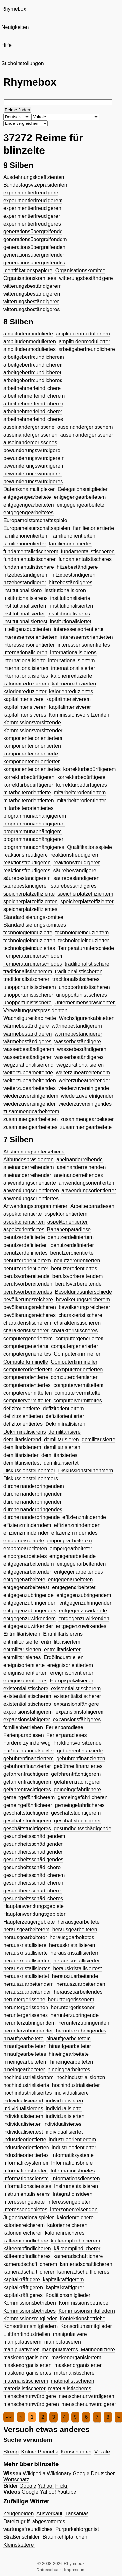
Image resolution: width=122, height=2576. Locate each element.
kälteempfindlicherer (77, 2248)
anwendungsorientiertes (31, 1198)
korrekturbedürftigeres (81, 785)
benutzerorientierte (72, 1253)
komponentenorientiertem (32, 738)
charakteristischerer (26, 1330)
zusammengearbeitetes (30, 1127)
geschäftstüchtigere (25, 1813)
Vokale (102, 2451)
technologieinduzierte (27, 932)
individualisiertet (64, 2132)
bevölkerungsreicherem (83, 1299)
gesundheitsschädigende (82, 1828)
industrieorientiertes (26, 2155)
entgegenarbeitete (24, 1579)
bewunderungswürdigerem (34, 458)
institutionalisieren (65, 590)
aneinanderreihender (27, 1175)
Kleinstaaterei (19, 2544)
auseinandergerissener (86, 435)
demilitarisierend (22, 1439)
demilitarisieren (61, 1439)
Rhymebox (13, 9)
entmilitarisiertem (60, 1642)
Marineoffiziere (98, 2349)
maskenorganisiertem (76, 2357)
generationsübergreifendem (35, 239)
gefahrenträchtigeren (27, 1782)
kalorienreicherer (22, 2233)
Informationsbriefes (72, 2170)
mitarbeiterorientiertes (28, 808)
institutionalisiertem (25, 606)
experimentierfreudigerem (32, 200)
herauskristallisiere (25, 1945)
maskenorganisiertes (27, 2373)
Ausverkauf (49, 2513)
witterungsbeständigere (86, 278)
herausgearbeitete (79, 1922)
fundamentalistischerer (29, 559)
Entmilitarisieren (21, 1634)
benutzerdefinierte (24, 1237)
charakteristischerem (27, 1323)
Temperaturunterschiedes (32, 963)
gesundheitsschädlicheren (33, 1883)
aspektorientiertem (66, 1214)
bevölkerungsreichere (28, 1299)
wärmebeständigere (26, 1026)
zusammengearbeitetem (31, 1111)
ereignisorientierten (25, 1673)
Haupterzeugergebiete (29, 1922)
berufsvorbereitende (26, 1276)
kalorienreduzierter (25, 691)
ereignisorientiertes (25, 1680)
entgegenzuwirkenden (83, 1618)
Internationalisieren (25, 652)
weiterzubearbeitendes (29, 1088)
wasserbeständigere (77, 1041)
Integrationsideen (73, 2194)
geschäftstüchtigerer (77, 1820)
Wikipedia (34, 2473)
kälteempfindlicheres (27, 2256)
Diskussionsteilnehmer (29, 1470)
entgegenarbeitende (72, 1556)
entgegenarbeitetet (73, 1587)
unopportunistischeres (81, 995)
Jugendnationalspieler (28, 2217)
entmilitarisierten (22, 1649)
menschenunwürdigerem (87, 2396)
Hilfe (6, 45)
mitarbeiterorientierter (81, 800)
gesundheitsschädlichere (32, 1867)
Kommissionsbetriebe (83, 2303)
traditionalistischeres (76, 979)
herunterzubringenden (83, 2023)
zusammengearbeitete (86, 1127)
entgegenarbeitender (27, 1572)
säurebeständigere (74, 870)
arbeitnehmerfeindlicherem (34, 396)
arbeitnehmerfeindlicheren (33, 403)
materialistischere (74, 2373)
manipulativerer (21, 2349)
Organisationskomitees (29, 278)
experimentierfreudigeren (32, 208)
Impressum (75, 2569)
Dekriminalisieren (65, 1424)
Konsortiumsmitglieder (86, 2326)
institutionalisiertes (69, 613)
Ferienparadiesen (23, 1735)
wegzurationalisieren (80, 1065)
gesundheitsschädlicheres (33, 1898)
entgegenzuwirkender (28, 1626)
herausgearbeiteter (25, 1937)
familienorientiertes (70, 543)
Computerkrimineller (74, 1361)
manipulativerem (22, 2342)
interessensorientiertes (84, 645)
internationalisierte (24, 660)
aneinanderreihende (79, 1159)
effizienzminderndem (27, 1525)
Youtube (66, 2492)
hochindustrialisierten (80, 2077)
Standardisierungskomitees (34, 925)
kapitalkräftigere (21, 2279)
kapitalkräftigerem (63, 2279)
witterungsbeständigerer (31, 301)
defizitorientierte (21, 1408)
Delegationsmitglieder (83, 489)
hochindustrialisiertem (28, 2077)
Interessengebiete (24, 2202)
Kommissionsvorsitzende (32, 722)
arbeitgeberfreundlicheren (32, 365)
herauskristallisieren (72, 1945)
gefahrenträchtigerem (76, 1774)
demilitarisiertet (61, 1463)
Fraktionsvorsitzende (77, 1743)
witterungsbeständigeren (31, 294)
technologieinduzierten (29, 940)
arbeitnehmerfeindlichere (32, 388)
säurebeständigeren (76, 878)
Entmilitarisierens (63, 1634)
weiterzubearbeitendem (83, 1072)
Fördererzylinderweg (27, 1743)
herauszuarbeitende (75, 1976)
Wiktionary (59, 2473)
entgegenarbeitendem (28, 1564)
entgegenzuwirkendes (81, 1626)
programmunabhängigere (32, 831)
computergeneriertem (28, 1338)
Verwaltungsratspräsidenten (35, 1010)
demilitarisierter (20, 1455)
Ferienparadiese (64, 1727)
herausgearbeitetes (72, 1937)
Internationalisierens (73, 652)
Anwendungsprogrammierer (35, 1206)
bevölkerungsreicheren (29, 1307)
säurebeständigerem (27, 878)
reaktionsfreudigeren (27, 862)
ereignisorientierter (72, 1673)
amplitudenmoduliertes (29, 349)
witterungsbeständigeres (31, 309)
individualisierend (23, 2100)
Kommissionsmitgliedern (86, 2310)
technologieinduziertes (29, 948)
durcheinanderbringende (31, 1517)
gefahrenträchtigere (25, 1774)
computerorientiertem (27, 1369)
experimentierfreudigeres (32, 224)
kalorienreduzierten (74, 683)
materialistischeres (69, 2388)
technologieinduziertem (82, 932)
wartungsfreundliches (27, 2529)
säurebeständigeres (74, 886)
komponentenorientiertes (32, 769)
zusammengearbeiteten (30, 1119)
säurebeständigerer (25, 886)
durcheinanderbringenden (32, 1494)
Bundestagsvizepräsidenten (35, 185)
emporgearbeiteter (71, 1548)
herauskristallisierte (25, 1953)
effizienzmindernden (77, 1525)
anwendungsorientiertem (87, 1183)
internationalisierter (73, 668)
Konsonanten (76, 2451)
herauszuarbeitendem (28, 1984)
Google (81, 2473)
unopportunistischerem (29, 987)
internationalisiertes (25, 676)
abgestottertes (48, 2521)
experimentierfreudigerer (31, 216)
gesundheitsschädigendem (34, 1836)
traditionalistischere (87, 963)
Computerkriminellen (78, 1354)
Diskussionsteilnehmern (85, 1470)
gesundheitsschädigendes (33, 1859)
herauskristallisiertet (26, 1976)
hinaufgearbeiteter (70, 2046)
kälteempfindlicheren (27, 2248)
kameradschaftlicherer (28, 2272)
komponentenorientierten (32, 746)
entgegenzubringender (85, 1603)
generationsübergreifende (32, 231)
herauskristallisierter (76, 1960)
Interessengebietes (25, 2209)
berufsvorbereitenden (27, 1284)
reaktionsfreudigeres (26, 870)
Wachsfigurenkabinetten (87, 1018)
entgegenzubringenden (30, 1603)
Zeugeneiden (18, 2513)
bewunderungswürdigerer (32, 473)
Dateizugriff (16, 2521)
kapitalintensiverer (70, 707)
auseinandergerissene (28, 427)
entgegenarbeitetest (26, 1587)
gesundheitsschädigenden (33, 1844)
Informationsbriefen (25, 2170)
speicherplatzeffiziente (29, 893)
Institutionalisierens (25, 598)
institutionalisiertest (25, 621)
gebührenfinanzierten (80, 1758)
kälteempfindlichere (25, 2240)
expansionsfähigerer (26, 1719)
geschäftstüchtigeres (27, 1828)
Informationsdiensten (75, 2178)
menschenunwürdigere (29, 2396)
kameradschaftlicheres (83, 2272)
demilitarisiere (64, 1431)
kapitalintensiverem (68, 699)
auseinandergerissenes (30, 442)
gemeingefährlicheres (80, 1805)
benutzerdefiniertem (71, 1237)
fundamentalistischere (28, 567)
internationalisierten (25, 668)
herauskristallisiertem (74, 1953)
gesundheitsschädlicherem (34, 1875)
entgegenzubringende (28, 1595)
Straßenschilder (21, 2537)
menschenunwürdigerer (88, 2404)
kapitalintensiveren (25, 707)
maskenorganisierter (78, 2365)
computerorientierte (25, 1377)
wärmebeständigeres (27, 1041)
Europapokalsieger (71, 1680)
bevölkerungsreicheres (29, 1315)
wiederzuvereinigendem (30, 1096)
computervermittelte (78, 1393)
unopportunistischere (27, 1002)
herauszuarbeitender (27, 1992)
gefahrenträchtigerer (77, 1782)
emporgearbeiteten (25, 1548)
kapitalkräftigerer (65, 2287)
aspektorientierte (22, 1214)
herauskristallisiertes (26, 1968)
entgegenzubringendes (29, 1610)
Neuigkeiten (15, 27)
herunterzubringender (28, 2030)
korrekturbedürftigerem (89, 769)
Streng (11, 2451)
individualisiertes (62, 2124)
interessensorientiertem (30, 637)
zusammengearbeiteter (87, 1119)
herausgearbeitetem (26, 1929)
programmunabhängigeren (34, 823)
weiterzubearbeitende (28, 1072)
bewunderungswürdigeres (33, 481)
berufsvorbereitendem (77, 1276)
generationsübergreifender (33, 255)
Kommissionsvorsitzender (32, 730)
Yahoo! (46, 2485)
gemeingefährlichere (77, 1789)
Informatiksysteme (72, 2155)
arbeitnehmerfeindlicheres (33, 419)
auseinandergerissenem (85, 427)
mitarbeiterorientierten (28, 800)
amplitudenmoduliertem (83, 333)
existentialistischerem (76, 1688)
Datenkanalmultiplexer (29, 489)
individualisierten (65, 2116)
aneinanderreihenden (81, 1167)
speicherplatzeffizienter (86, 901)
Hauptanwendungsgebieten (35, 1914)
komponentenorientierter (31, 761)
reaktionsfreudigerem (74, 855)
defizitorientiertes (23, 1424)
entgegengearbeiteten (28, 505)
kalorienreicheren (67, 2225)
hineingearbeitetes (69, 2069)
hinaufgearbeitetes (24, 2054)
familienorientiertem (26, 536)
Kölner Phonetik (39, 2451)
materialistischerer (24, 2388)
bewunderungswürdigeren (33, 466)
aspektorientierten (24, 1221)
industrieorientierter (74, 2147)
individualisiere (72, 2093)
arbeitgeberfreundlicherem (33, 357)
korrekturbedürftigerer (28, 785)
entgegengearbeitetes (28, 512)
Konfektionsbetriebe (82, 2318)
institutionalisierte (70, 598)
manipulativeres (60, 2349)
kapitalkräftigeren (23, 2287)
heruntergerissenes (25, 2015)
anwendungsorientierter (88, 1190)
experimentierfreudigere (30, 192)
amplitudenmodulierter (84, 341)
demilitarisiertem (22, 1447)
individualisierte (63, 2108)
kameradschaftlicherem (30, 2264)
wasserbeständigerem (28, 1049)
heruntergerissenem (71, 1999)
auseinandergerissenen (30, 435)
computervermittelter (27, 1400)
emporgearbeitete (23, 1540)
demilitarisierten (62, 1447)
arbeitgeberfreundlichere (86, 349)
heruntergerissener (72, 2007)
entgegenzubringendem (83, 1595)
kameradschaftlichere (78, 2256)
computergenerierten (80, 1338)
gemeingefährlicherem (29, 1797)
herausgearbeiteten (74, 1929)
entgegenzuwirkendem (29, 1618)
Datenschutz (48, 2569)
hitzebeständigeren (73, 575)
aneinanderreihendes (78, 1175)
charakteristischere (80, 1315)
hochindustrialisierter (76, 2085)
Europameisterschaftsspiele (35, 520)
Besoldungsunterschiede (83, 1291)
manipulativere (70, 2334)
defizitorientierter (65, 1416)
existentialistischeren (27, 1696)
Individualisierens (23, 2108)
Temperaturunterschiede (86, 948)
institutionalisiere (22, 590)
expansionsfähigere (76, 1704)
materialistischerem (25, 2380)
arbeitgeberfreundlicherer (32, 372)
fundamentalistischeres (85, 559)
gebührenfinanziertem (28, 1758)
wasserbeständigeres (78, 1057)
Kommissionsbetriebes (29, 2310)
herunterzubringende (74, 2015)
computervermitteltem (78, 1385)
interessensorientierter (29, 645)
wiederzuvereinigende (83, 1088)
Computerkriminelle (25, 1361)
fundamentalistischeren (88, 551)
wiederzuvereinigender (29, 1104)
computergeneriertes (27, 1354)
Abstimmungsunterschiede (34, 1151)
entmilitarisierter (62, 1649)
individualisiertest (23, 2132)
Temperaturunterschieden (32, 956)
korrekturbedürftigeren (28, 777)
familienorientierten (73, 536)
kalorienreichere (75, 2217)
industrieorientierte (24, 2139)
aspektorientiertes (23, 1229)
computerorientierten (79, 1369)
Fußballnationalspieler (28, 1750)
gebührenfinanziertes (78, 1766)
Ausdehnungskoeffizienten (33, 177)
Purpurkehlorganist (77, 2529)
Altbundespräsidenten (28, 1159)
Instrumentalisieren (76, 2186)
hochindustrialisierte (26, 2085)
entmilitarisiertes (22, 1657)
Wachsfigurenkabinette (29, 1018)
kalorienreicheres (65, 2233)
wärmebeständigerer (78, 1033)
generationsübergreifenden (34, 247)
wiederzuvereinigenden (88, 1096)
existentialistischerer (77, 1696)
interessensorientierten (86, 637)
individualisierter (22, 2124)
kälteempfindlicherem (75, 2240)
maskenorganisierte (26, 2357)
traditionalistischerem (27, 971)
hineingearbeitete (69, 2054)
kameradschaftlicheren (86, 2264)
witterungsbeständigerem (32, 286)
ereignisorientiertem (70, 1665)
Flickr (61, 2485)
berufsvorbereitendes (27, 1291)
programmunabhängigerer (33, 839)
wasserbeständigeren (81, 1049)
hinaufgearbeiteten (25, 2046)
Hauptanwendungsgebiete (33, 1906)
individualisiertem (23, 2116)
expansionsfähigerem (28, 1712)
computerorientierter (74, 1377)
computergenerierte (25, 1346)
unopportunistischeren (84, 987)
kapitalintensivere (23, 699)
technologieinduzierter (83, 940)
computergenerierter (74, 1346)
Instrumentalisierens (26, 2194)
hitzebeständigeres (70, 582)
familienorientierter (24, 543)
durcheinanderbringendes (32, 1509)
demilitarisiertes (59, 1455)
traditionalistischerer (26, 979)
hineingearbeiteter (24, 2069)
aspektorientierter (67, 1221)
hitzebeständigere (77, 567)
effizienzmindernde (84, 1517)
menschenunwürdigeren (31, 2404)
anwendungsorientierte (29, 1183)
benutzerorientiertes (74, 1268)
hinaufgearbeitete (23, 2038)
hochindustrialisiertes (27, 2093)
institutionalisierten (71, 606)
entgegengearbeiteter (81, 505)
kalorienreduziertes (71, 691)
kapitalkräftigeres (23, 2295)
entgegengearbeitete (27, 497)
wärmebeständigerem (77, 1026)
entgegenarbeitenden (81, 1564)
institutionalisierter (24, 613)
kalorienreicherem (24, 2225)
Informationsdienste (26, 2178)
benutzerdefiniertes (25, 1253)
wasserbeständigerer (27, 1057)
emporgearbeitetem (69, 1540)
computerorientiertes (27, 1385)
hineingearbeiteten (71, 2062)
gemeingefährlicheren (83, 1797)
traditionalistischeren (78, 971)
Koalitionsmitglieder (67, 2295)
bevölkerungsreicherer (84, 1307)
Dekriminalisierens (24, 1431)
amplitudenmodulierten (29, 341)
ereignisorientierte (24, 1665)
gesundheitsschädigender (32, 1852)
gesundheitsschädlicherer (32, 1890)
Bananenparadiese (69, 1229)
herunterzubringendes (81, 2030)
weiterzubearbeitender (84, 1080)
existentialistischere (25, 1688)
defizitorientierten (23, 1416)
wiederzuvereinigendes (85, 1104)
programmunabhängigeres (33, 847)
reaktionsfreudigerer (76, 862)
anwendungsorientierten (31, 1190)
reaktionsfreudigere (25, 855)
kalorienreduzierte (71, 676)
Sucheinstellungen (22, 63)
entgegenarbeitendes (78, 1572)
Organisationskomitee (80, 270)
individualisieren (64, 2100)
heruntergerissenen (25, 2007)
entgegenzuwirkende (83, 1610)
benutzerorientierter (25, 1268)
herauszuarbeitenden (80, 1984)
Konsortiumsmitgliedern (30, 2326)
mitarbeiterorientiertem (80, 792)
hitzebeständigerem (26, 575)
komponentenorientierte (30, 753)
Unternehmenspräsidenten (85, 1002)
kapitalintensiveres (24, 715)
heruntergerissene (24, 1999)
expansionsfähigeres (77, 1719)
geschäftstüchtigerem (76, 1813)
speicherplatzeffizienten (30, 901)
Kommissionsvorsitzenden (79, 715)
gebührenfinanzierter (27, 1766)
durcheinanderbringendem (33, 1486)
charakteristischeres (74, 1330)
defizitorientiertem (63, 1408)
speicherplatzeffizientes (30, 909)
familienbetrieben (23, 1727)
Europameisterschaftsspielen (36, 528)
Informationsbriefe (72, 2163)
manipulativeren (62, 2342)
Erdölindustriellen (64, 1657)
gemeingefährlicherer (27, 1805)
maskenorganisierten (27, 2365)
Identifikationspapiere (27, 270)
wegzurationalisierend (28, 1065)
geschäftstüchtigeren (27, 1820)
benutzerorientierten (77, 1260)
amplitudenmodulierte (28, 333)
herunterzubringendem (29, 2023)
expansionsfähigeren (80, 1712)
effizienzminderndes (74, 1533)
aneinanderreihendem (28, 1167)
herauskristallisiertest (77, 1968)
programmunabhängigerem (34, 816)
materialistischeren (72, 2380)
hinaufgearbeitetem (68, 2038)
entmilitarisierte (20, 1642)
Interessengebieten (69, 2202)
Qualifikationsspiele (89, 847)
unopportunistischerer (28, 995)
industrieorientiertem (72, 2139)
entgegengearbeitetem (80, 497)
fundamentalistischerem (30, 551)
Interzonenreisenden (74, 2209)
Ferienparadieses (67, 1735)
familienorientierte (93, 528)
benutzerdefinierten (25, 1245)
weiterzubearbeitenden (29, 1080)
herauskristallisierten (27, 1960)
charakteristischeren (77, 1323)
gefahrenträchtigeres (27, 1789)
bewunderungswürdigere (31, 450)
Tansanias (76, 2513)
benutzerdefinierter (72, 1245)
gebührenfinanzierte (80, 1750)
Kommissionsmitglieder (30, 2318)
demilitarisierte (98, 1439)
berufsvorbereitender (79, 1284)
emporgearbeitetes (25, 1556)
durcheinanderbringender (32, 1502)
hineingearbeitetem (25, 2062)
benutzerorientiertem (27, 1260)
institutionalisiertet (70, 621)
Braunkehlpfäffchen (65, 2537)
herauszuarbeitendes (78, 1992)
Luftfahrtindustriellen (26, 2334)
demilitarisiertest (22, 1463)
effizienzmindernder (25, 1533)
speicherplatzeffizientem (85, 893)
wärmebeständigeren (27, 1033)
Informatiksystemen (25, 2163)
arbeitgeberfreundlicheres (32, 380)
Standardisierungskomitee (33, 917)
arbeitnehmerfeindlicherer (32, 411)
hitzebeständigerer (24, 582)
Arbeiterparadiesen (92, 1206)
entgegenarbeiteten (70, 1579)
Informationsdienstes (27, 2186)
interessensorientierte (78, 629)
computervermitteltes (77, 1400)
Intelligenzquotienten (27, 629)
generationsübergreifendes (34, 262)
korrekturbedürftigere (81, 777)
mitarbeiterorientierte (27, 792)
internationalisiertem (71, 660)
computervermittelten (27, 1393)
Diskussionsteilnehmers (30, 1478)
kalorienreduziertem (26, 683)
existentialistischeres (27, 1704)
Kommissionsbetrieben (29, 2303)
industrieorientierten (26, 2147)
